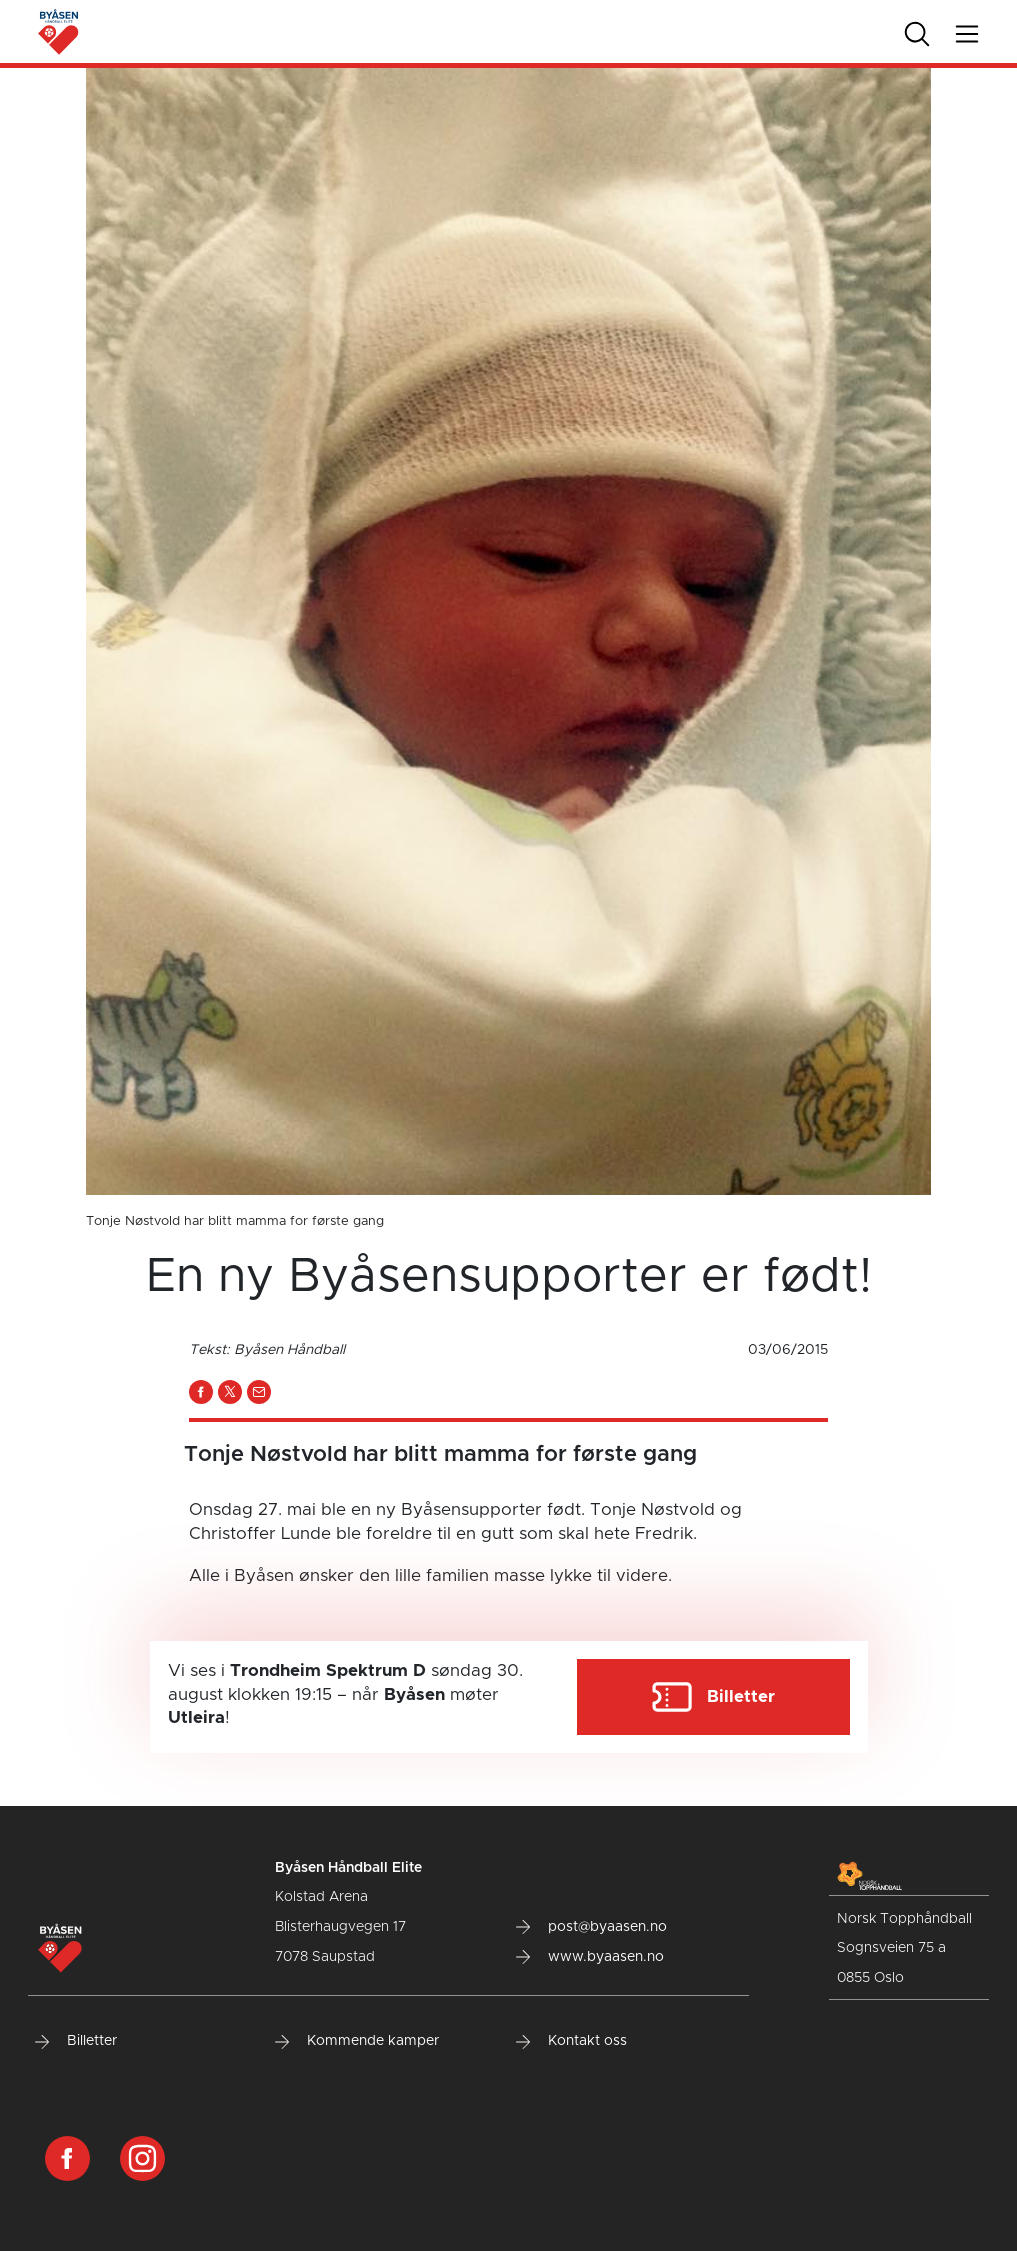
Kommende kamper (357, 2041)
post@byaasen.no (591, 1927)
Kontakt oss (571, 2041)
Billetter (76, 2041)
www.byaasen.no (590, 1957)
